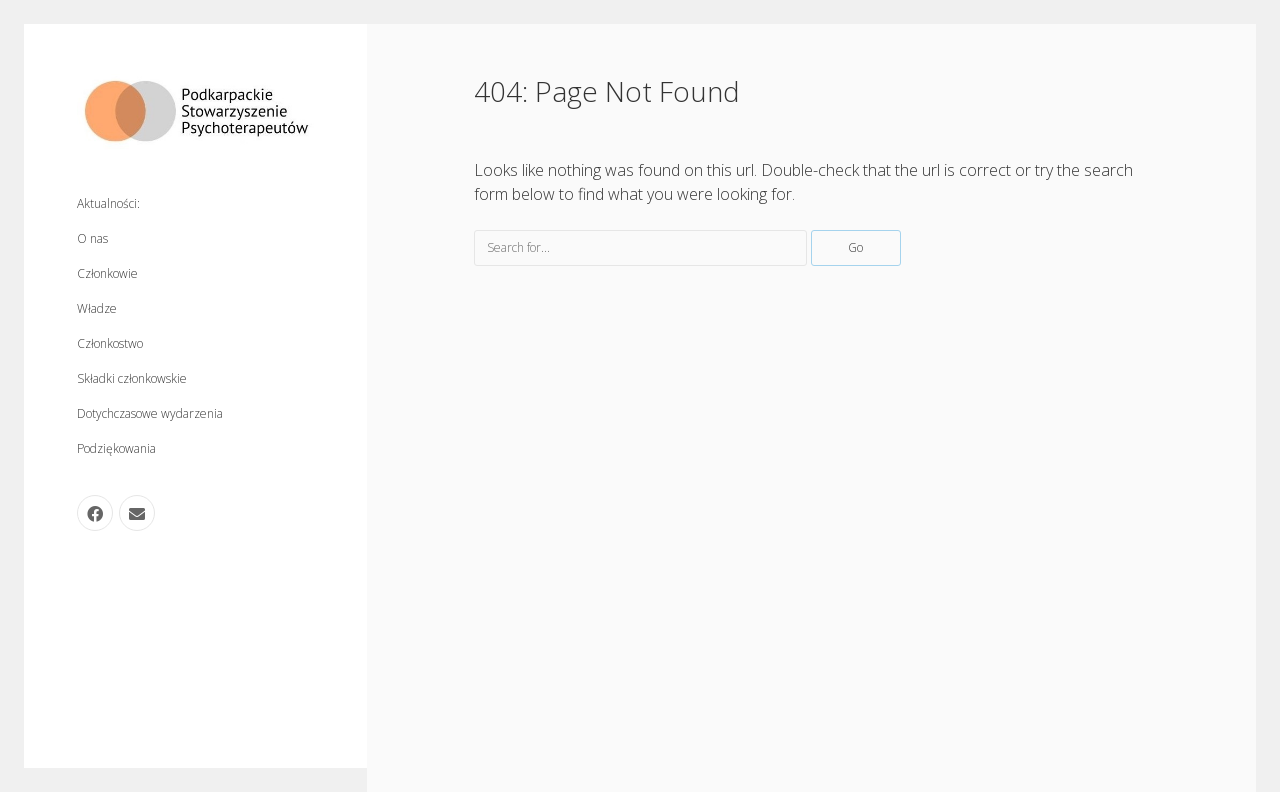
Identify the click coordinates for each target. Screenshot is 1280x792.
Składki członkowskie (132, 378)
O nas (92, 238)
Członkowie (107, 273)
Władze (97, 308)
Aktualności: (108, 203)
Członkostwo (110, 343)
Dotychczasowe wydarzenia (150, 413)
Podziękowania (116, 448)
